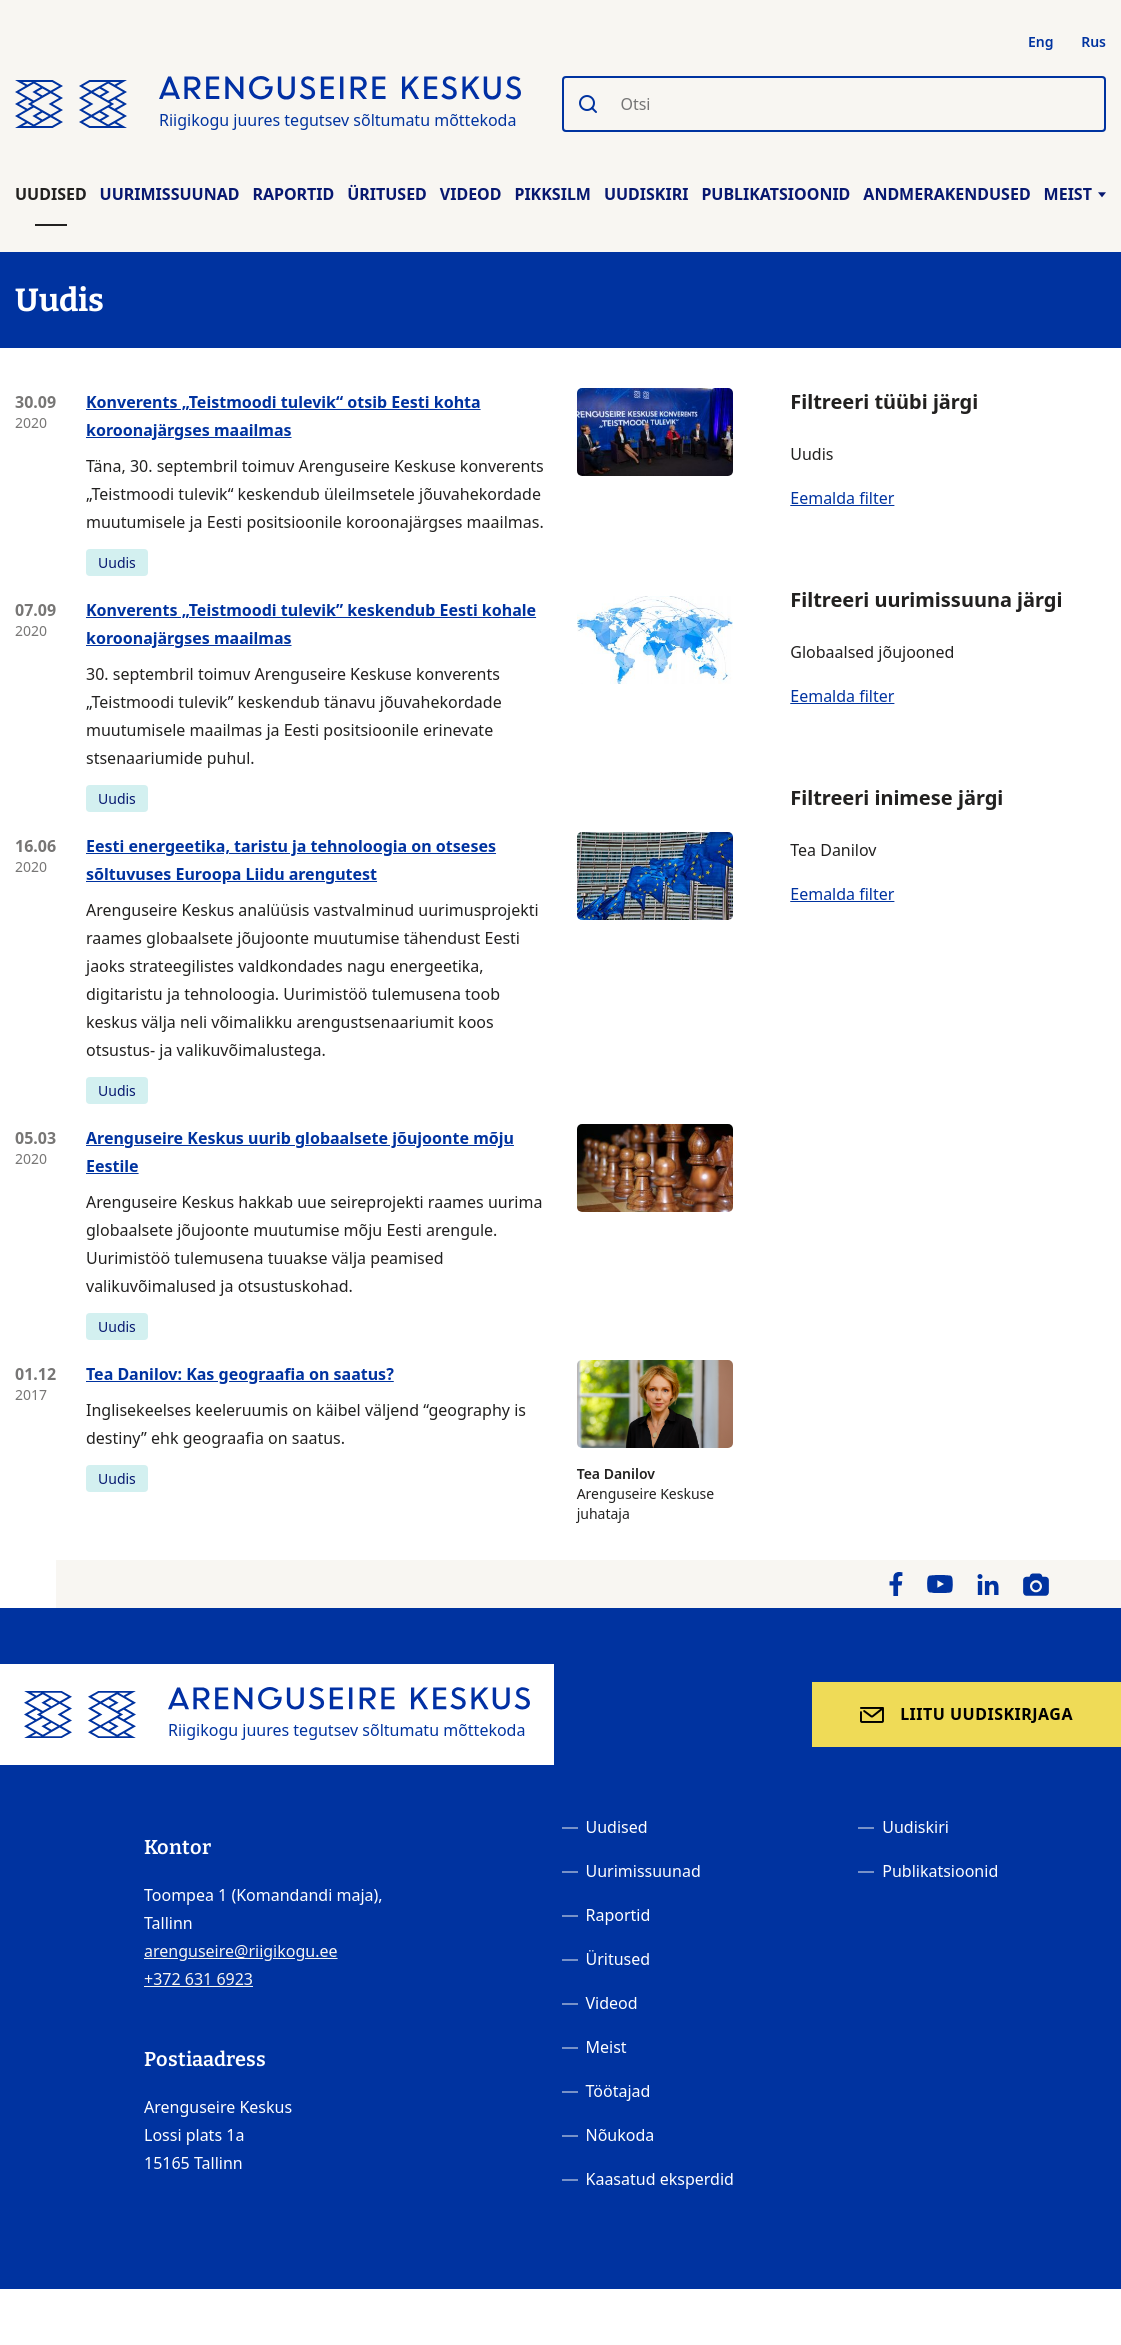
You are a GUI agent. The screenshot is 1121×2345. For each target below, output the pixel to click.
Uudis (117, 562)
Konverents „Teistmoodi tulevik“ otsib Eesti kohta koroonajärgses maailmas (283, 416)
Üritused (387, 194)
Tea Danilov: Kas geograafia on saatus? (240, 1374)
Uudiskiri (646, 194)
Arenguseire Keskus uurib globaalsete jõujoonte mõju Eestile (300, 1152)
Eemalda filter (842, 498)
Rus (1093, 41)
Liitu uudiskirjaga (986, 1714)
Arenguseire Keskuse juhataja (655, 1441)
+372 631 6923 (198, 1979)
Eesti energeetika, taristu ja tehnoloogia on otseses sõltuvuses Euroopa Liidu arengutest (291, 860)
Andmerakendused (946, 194)
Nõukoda (620, 2135)
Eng (1041, 41)
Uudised (51, 194)
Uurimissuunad (170, 194)
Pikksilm (552, 194)
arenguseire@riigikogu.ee (241, 1951)
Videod (471, 194)
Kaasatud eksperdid (660, 2179)
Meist (1075, 194)
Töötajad (618, 2091)
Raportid (293, 194)
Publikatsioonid (775, 194)
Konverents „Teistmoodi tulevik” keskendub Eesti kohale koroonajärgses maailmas (311, 624)
